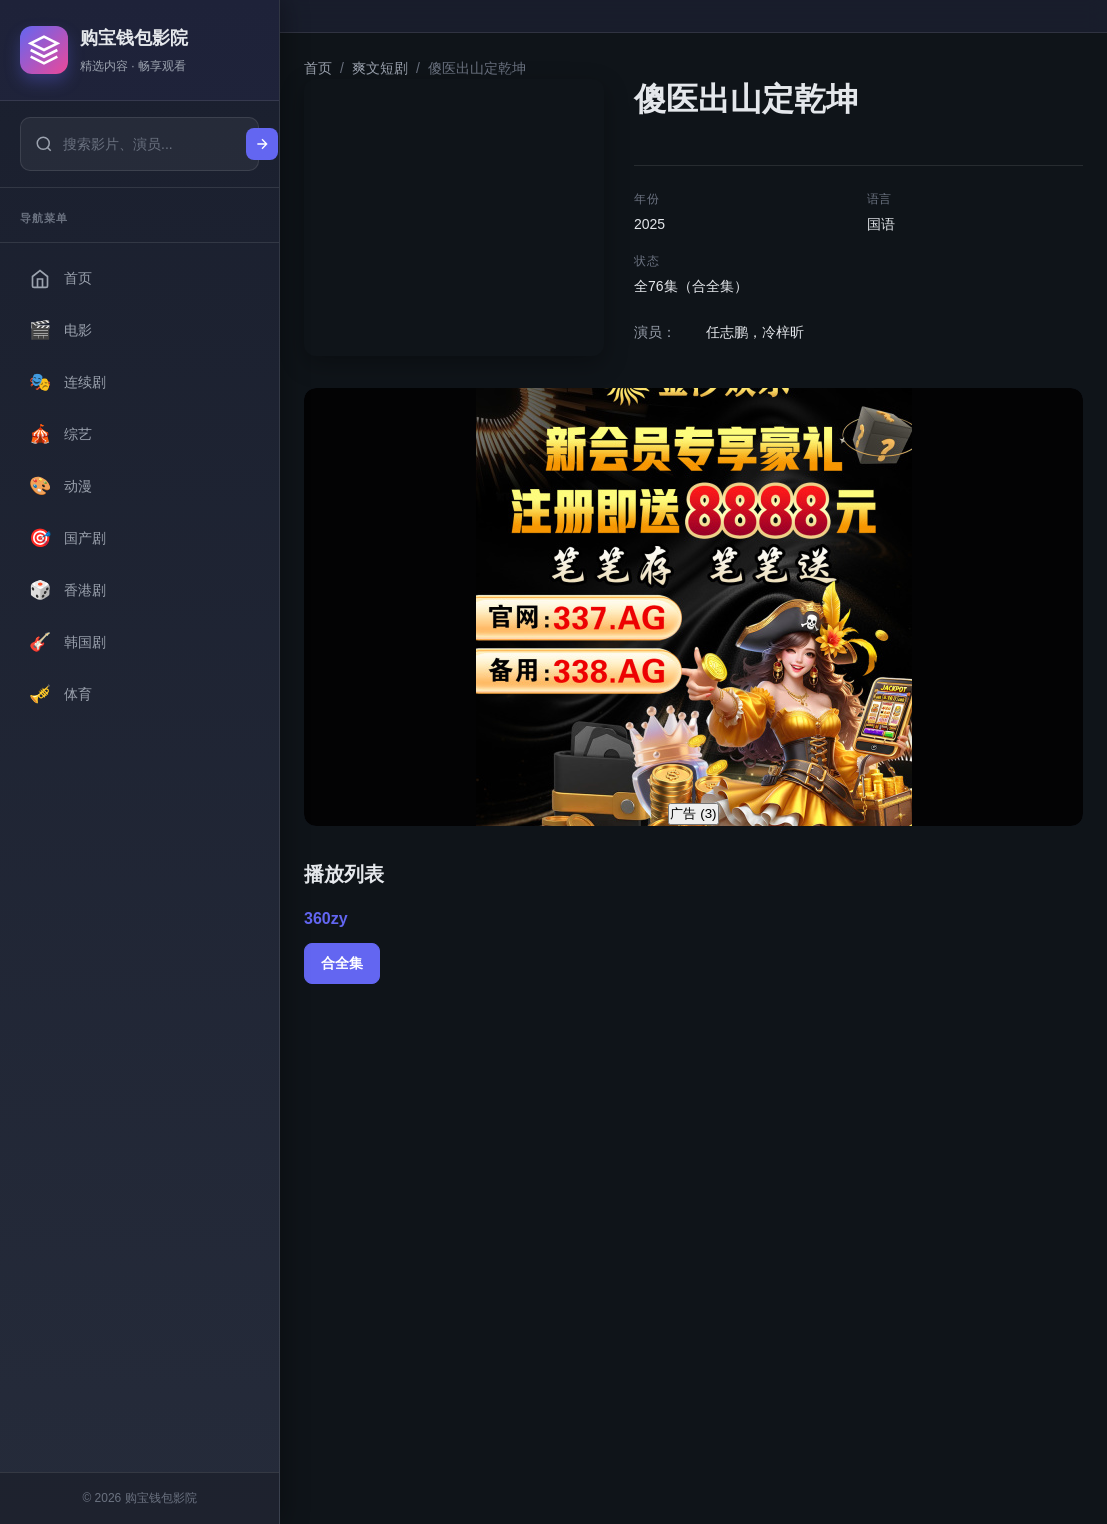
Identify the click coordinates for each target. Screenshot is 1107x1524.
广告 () (693, 813)
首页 (318, 68)
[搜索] (262, 144)
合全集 (342, 963)
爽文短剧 (380, 68)
